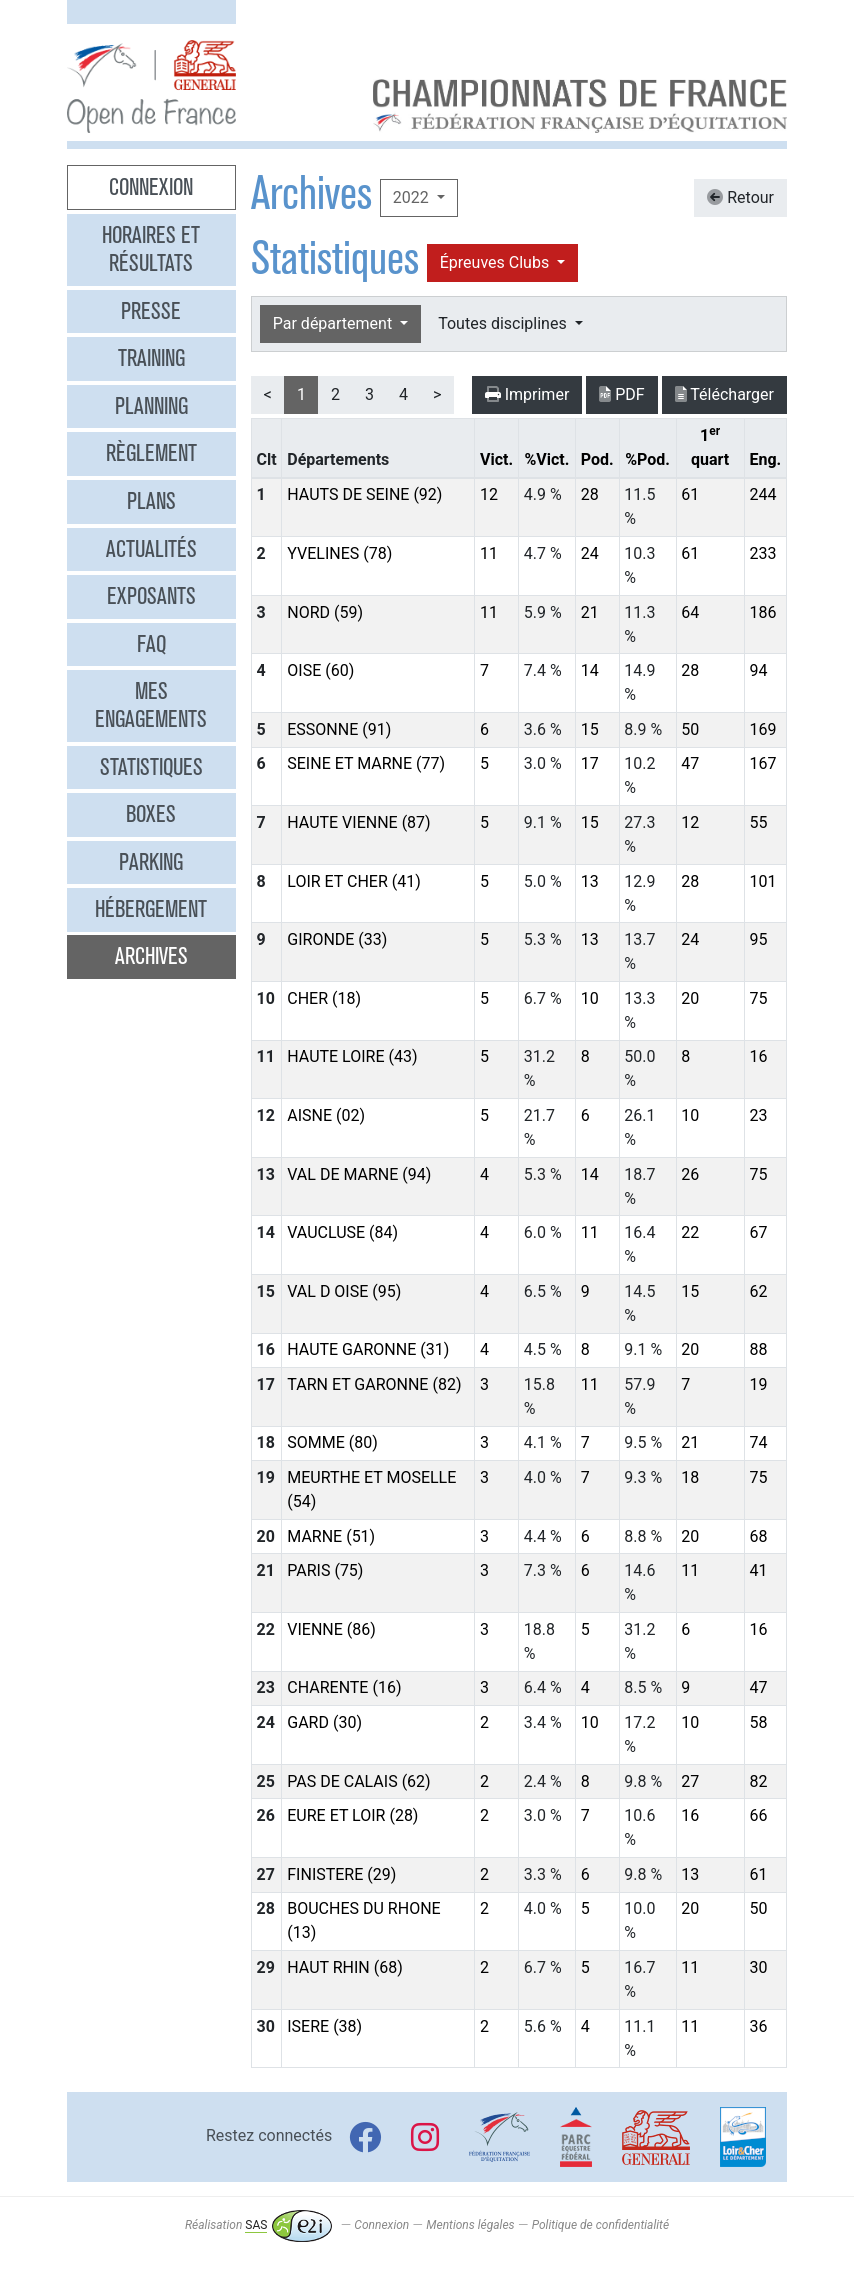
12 (489, 494)
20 (690, 998)
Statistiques (151, 767)
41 (758, 1570)
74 (758, 1442)
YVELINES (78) (339, 553)
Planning (151, 406)
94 (758, 670)
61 (690, 494)
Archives (151, 956)
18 (690, 1477)
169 (762, 729)
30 (758, 1967)
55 (758, 822)
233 (762, 553)
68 (758, 1536)
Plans (151, 501)
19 (758, 1384)
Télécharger (724, 394)
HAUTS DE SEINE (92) (364, 494)
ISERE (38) (324, 2026)
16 (758, 1056)
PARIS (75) (325, 1570)
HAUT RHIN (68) (344, 1967)
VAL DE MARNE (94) (359, 1174)
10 (590, 998)
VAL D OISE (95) (344, 1291)
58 (758, 1722)
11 (489, 553)
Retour (740, 197)
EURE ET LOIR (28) (352, 1815)
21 (590, 612)
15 (590, 729)
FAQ (151, 644)
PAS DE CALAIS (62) (358, 1781)
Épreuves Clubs (496, 262)
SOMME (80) (332, 1442)
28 (590, 494)
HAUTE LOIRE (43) (352, 1056)
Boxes (151, 814)
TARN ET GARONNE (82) (374, 1384)
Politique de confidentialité (600, 2225)
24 (590, 553)
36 (758, 2026)
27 (690, 1781)
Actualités (151, 549)
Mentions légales (470, 2225)
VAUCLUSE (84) (342, 1232)
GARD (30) (324, 1722)
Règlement (151, 453)
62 (758, 1291)
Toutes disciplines (504, 323)
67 (758, 1232)
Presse (151, 311)
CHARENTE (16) (344, 1687)
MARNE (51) (331, 1536)
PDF (621, 394)
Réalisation (258, 2225)
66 (758, 1815)
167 (762, 763)
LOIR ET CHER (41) (354, 881)
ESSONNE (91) (339, 729)
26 (690, 1174)
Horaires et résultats (151, 249)
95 (758, 939)
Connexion (151, 187)
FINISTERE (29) (341, 1874)
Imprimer (527, 394)
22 (690, 1232)
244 (762, 494)
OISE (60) (320, 670)
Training (151, 358)
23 (758, 1115)
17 (590, 763)
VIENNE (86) (331, 1629)
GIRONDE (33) (337, 939)
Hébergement (151, 909)
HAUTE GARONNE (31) (368, 1349)
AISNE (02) (326, 1115)
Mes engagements (151, 705)
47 (690, 763)
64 (690, 612)
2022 (413, 197)
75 (758, 998)
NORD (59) (325, 612)
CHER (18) (324, 998)
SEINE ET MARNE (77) (366, 763)
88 (758, 1349)
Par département (334, 323)
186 (762, 612)
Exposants (151, 596)
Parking (151, 862)
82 (758, 1781)
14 (590, 670)
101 (762, 881)
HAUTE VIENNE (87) (358, 822)
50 (690, 729)
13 (590, 881)
